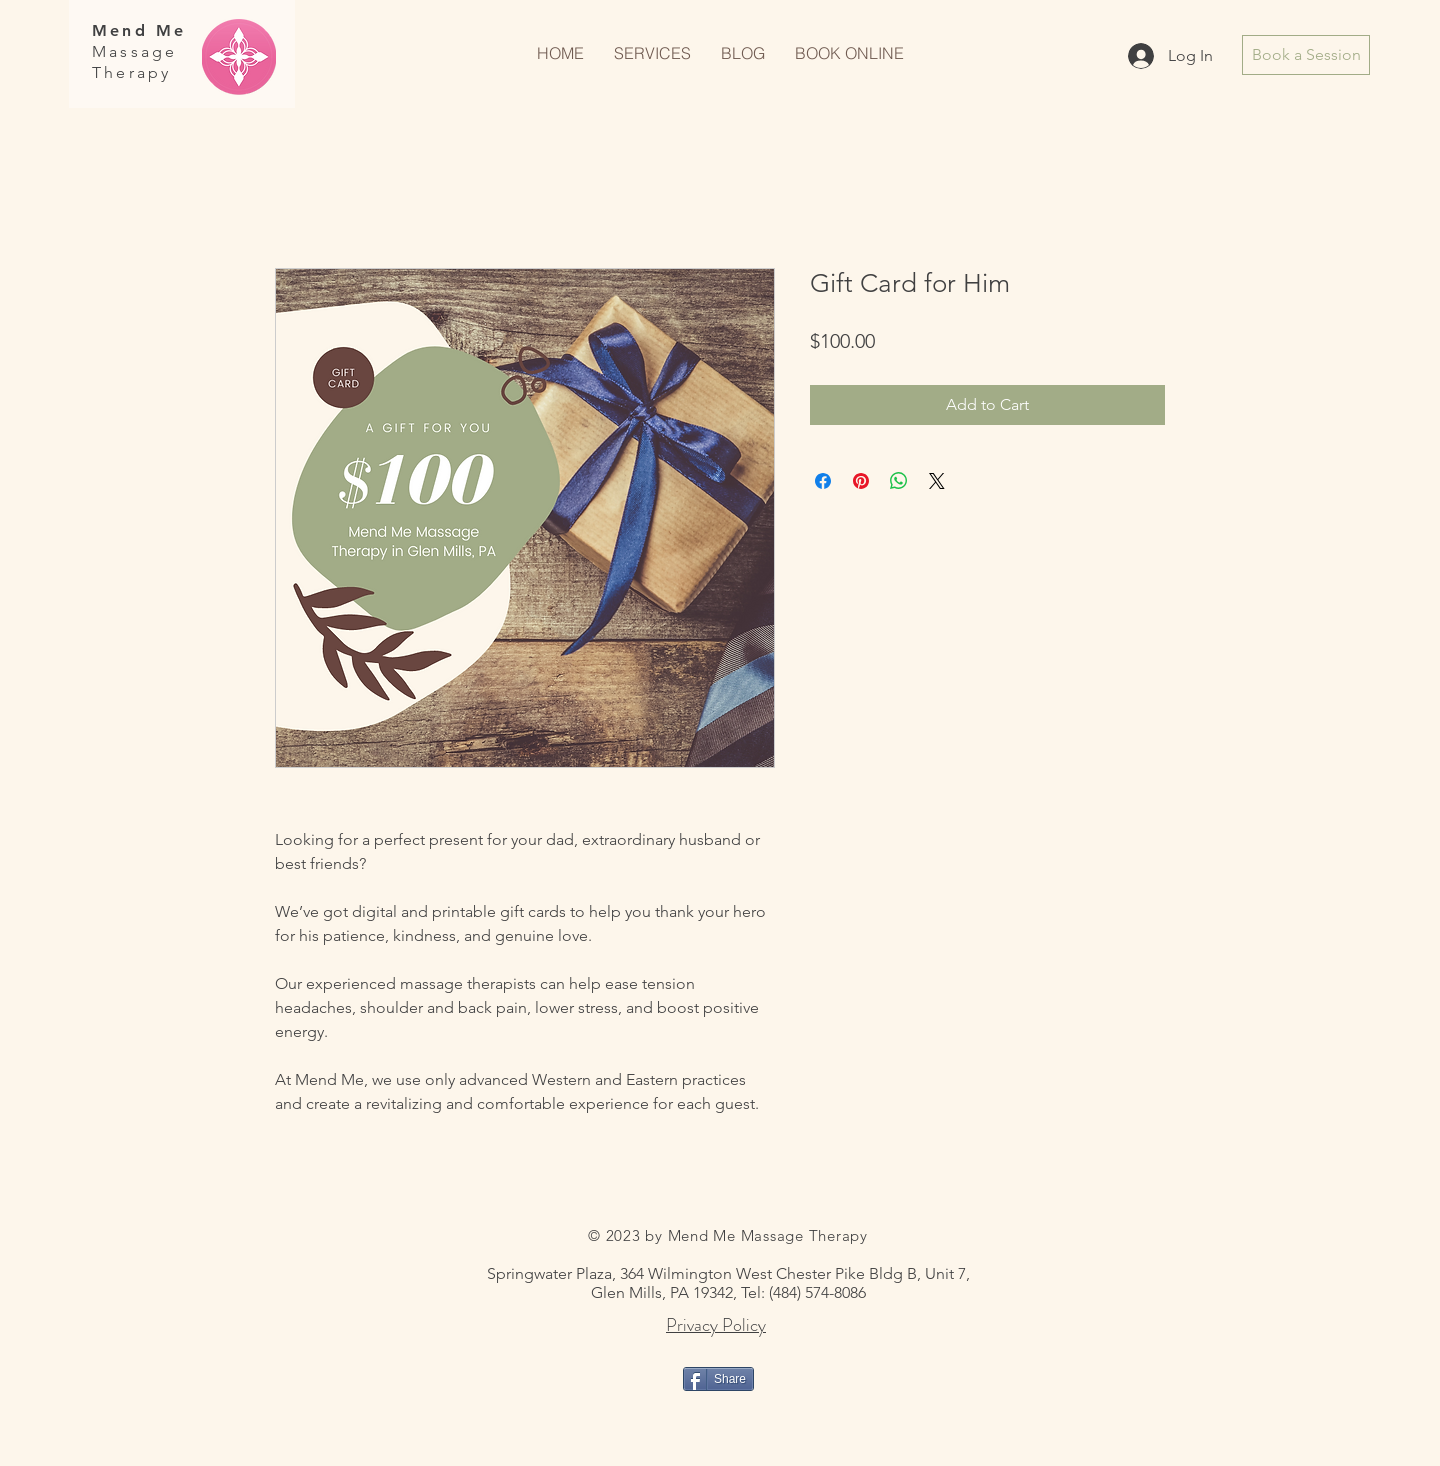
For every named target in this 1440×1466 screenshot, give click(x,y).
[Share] (718, 1379)
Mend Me (139, 30)
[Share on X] (937, 481)
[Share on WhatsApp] (899, 481)
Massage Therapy (134, 62)
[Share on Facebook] (823, 481)
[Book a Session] (1306, 55)
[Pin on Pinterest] (861, 481)
